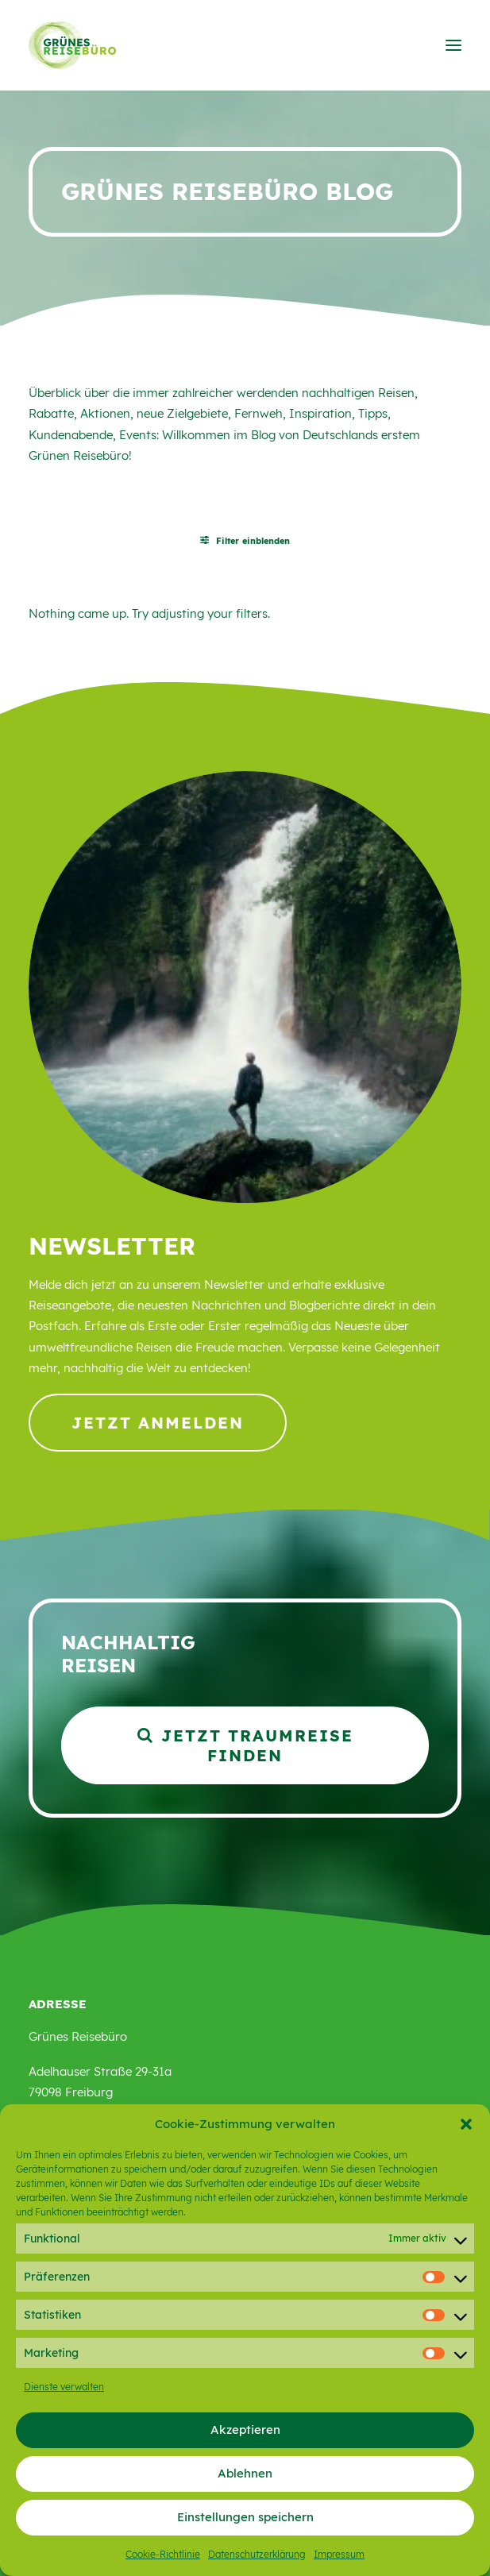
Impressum (339, 2554)
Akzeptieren (245, 2429)
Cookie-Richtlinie (162, 2554)
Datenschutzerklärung (257, 2554)
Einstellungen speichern (245, 2516)
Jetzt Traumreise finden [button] (248, 1745)
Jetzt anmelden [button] (157, 1423)
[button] (466, 2124)
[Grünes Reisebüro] (72, 45)
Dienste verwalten (64, 2387)
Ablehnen (245, 2473)
